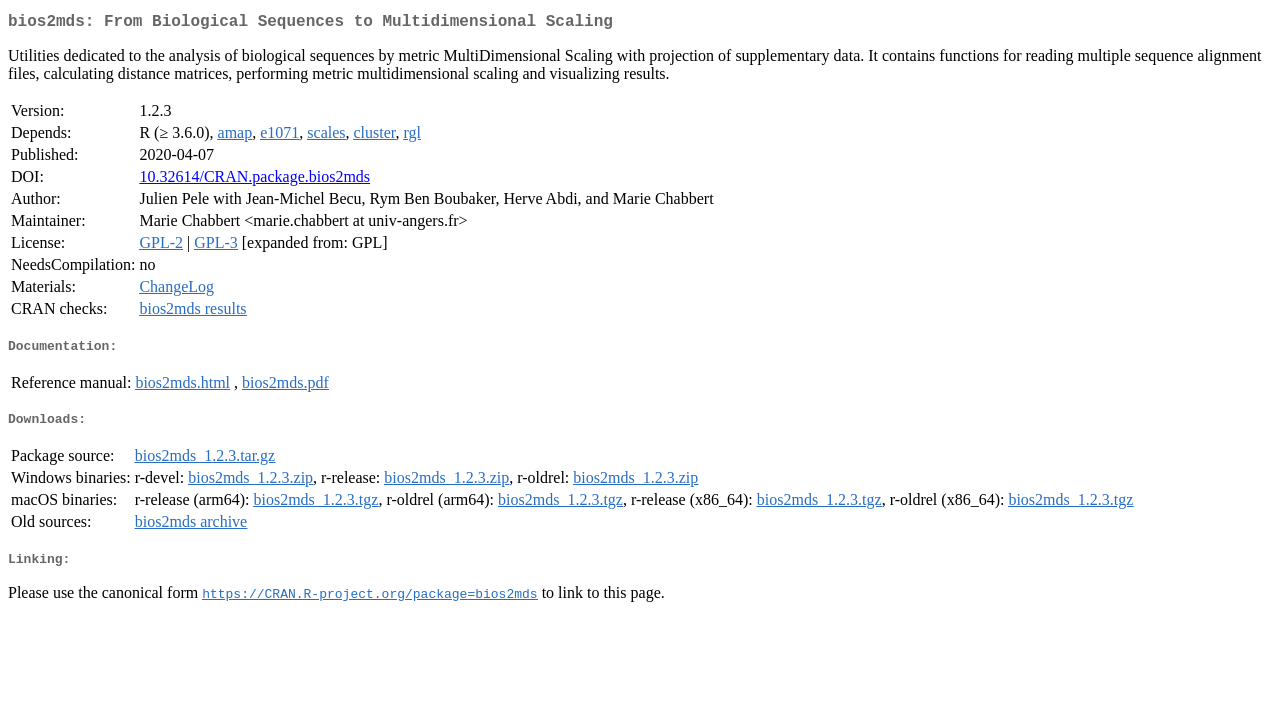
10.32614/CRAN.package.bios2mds (254, 180)
